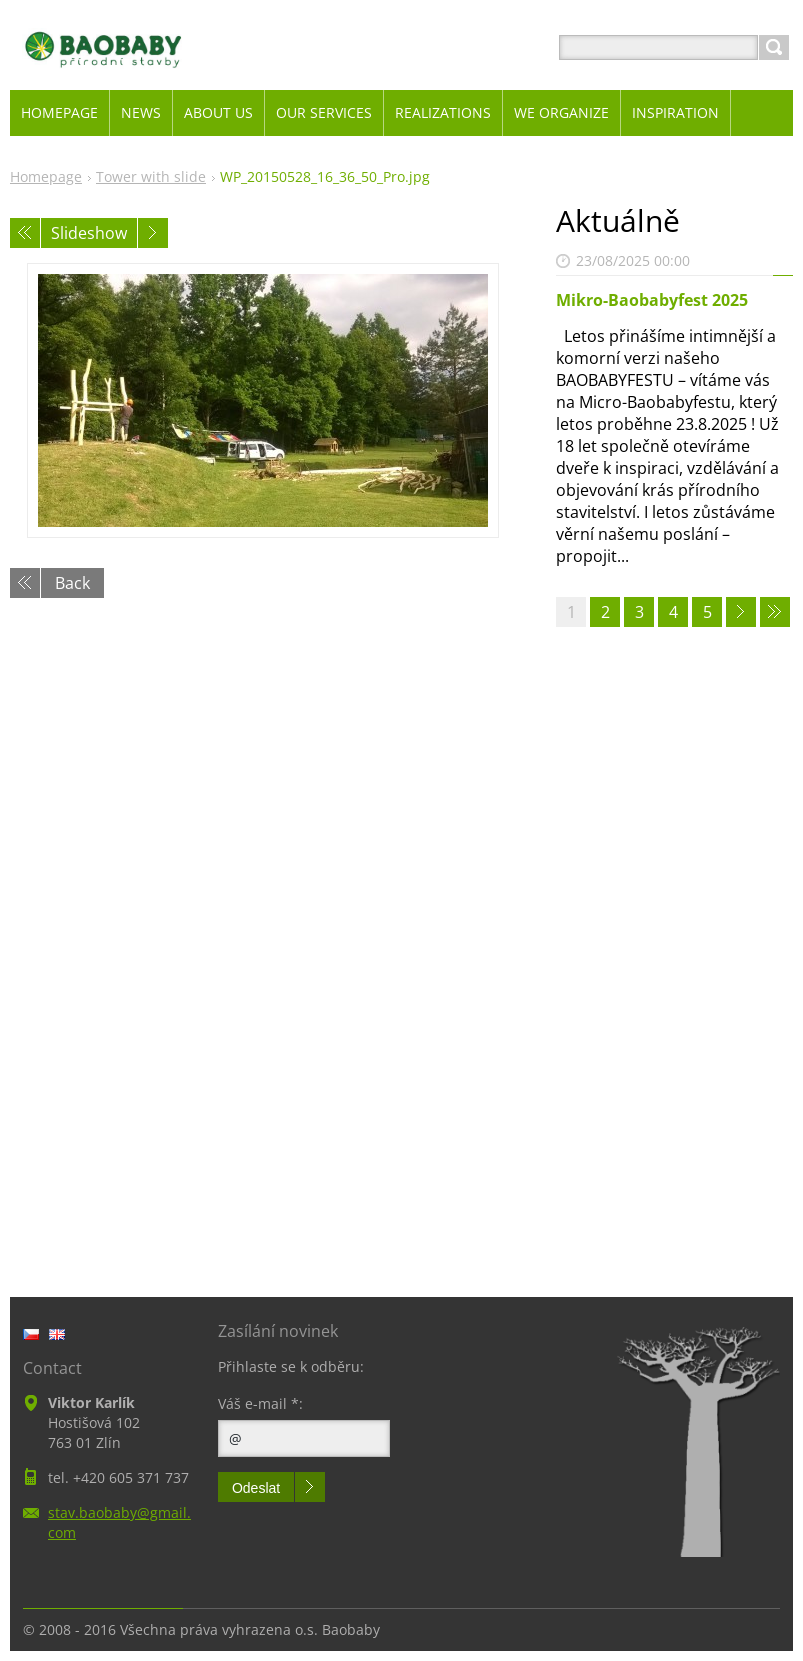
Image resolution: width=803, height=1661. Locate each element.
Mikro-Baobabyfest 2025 (652, 300)
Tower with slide (151, 176)
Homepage (46, 176)
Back (72, 583)
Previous (25, 233)
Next (153, 233)
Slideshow (89, 233)
